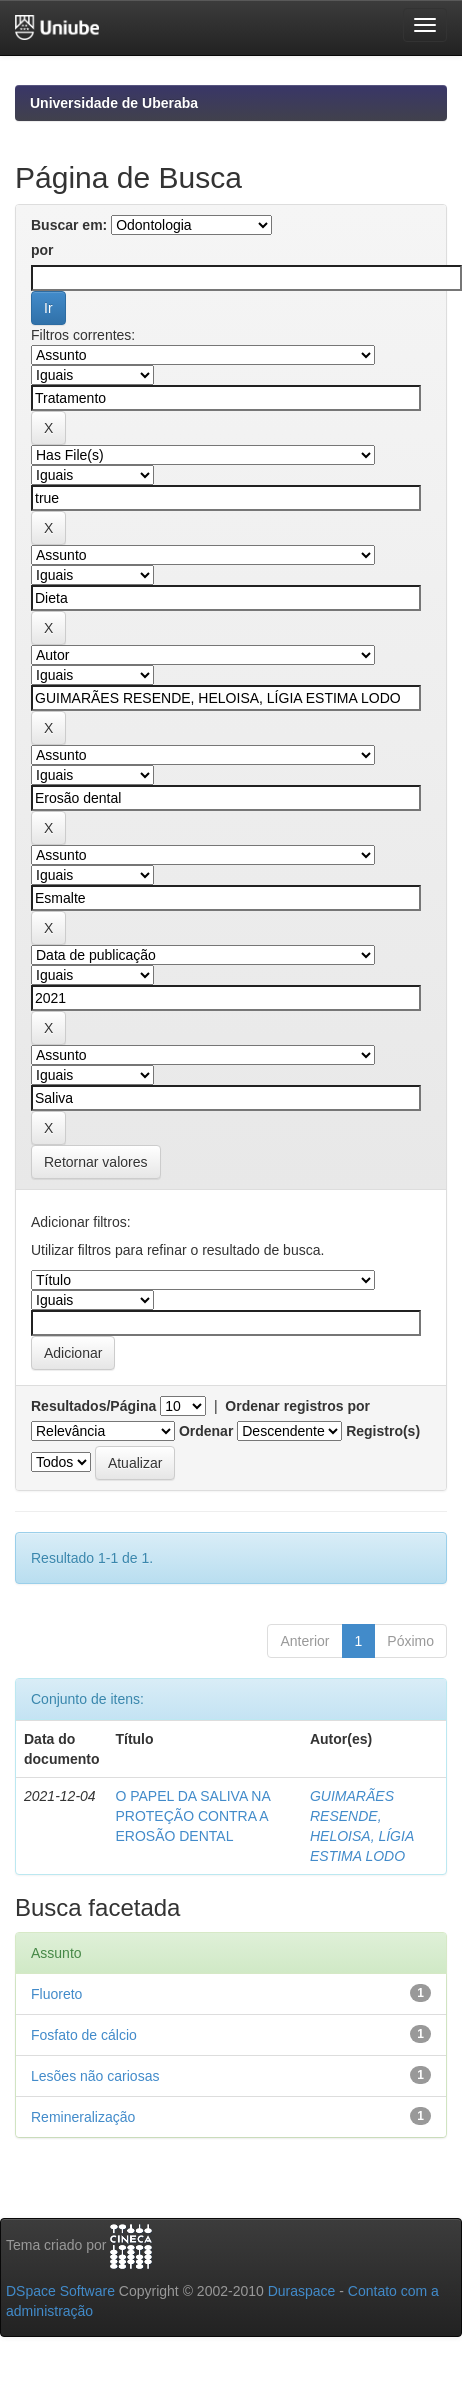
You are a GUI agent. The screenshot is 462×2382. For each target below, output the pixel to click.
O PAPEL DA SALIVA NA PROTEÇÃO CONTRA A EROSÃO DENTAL (192, 1816)
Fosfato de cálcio (84, 2035)
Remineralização (83, 2117)
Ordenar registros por (297, 1406)
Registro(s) (383, 1431)
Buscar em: (69, 225)
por (42, 250)
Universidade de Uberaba (114, 103)
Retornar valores (96, 1162)
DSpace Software (60, 2291)
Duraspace (302, 2291)
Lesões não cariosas (95, 2076)
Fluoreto (56, 1994)
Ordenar (206, 1431)
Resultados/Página (93, 1406)
